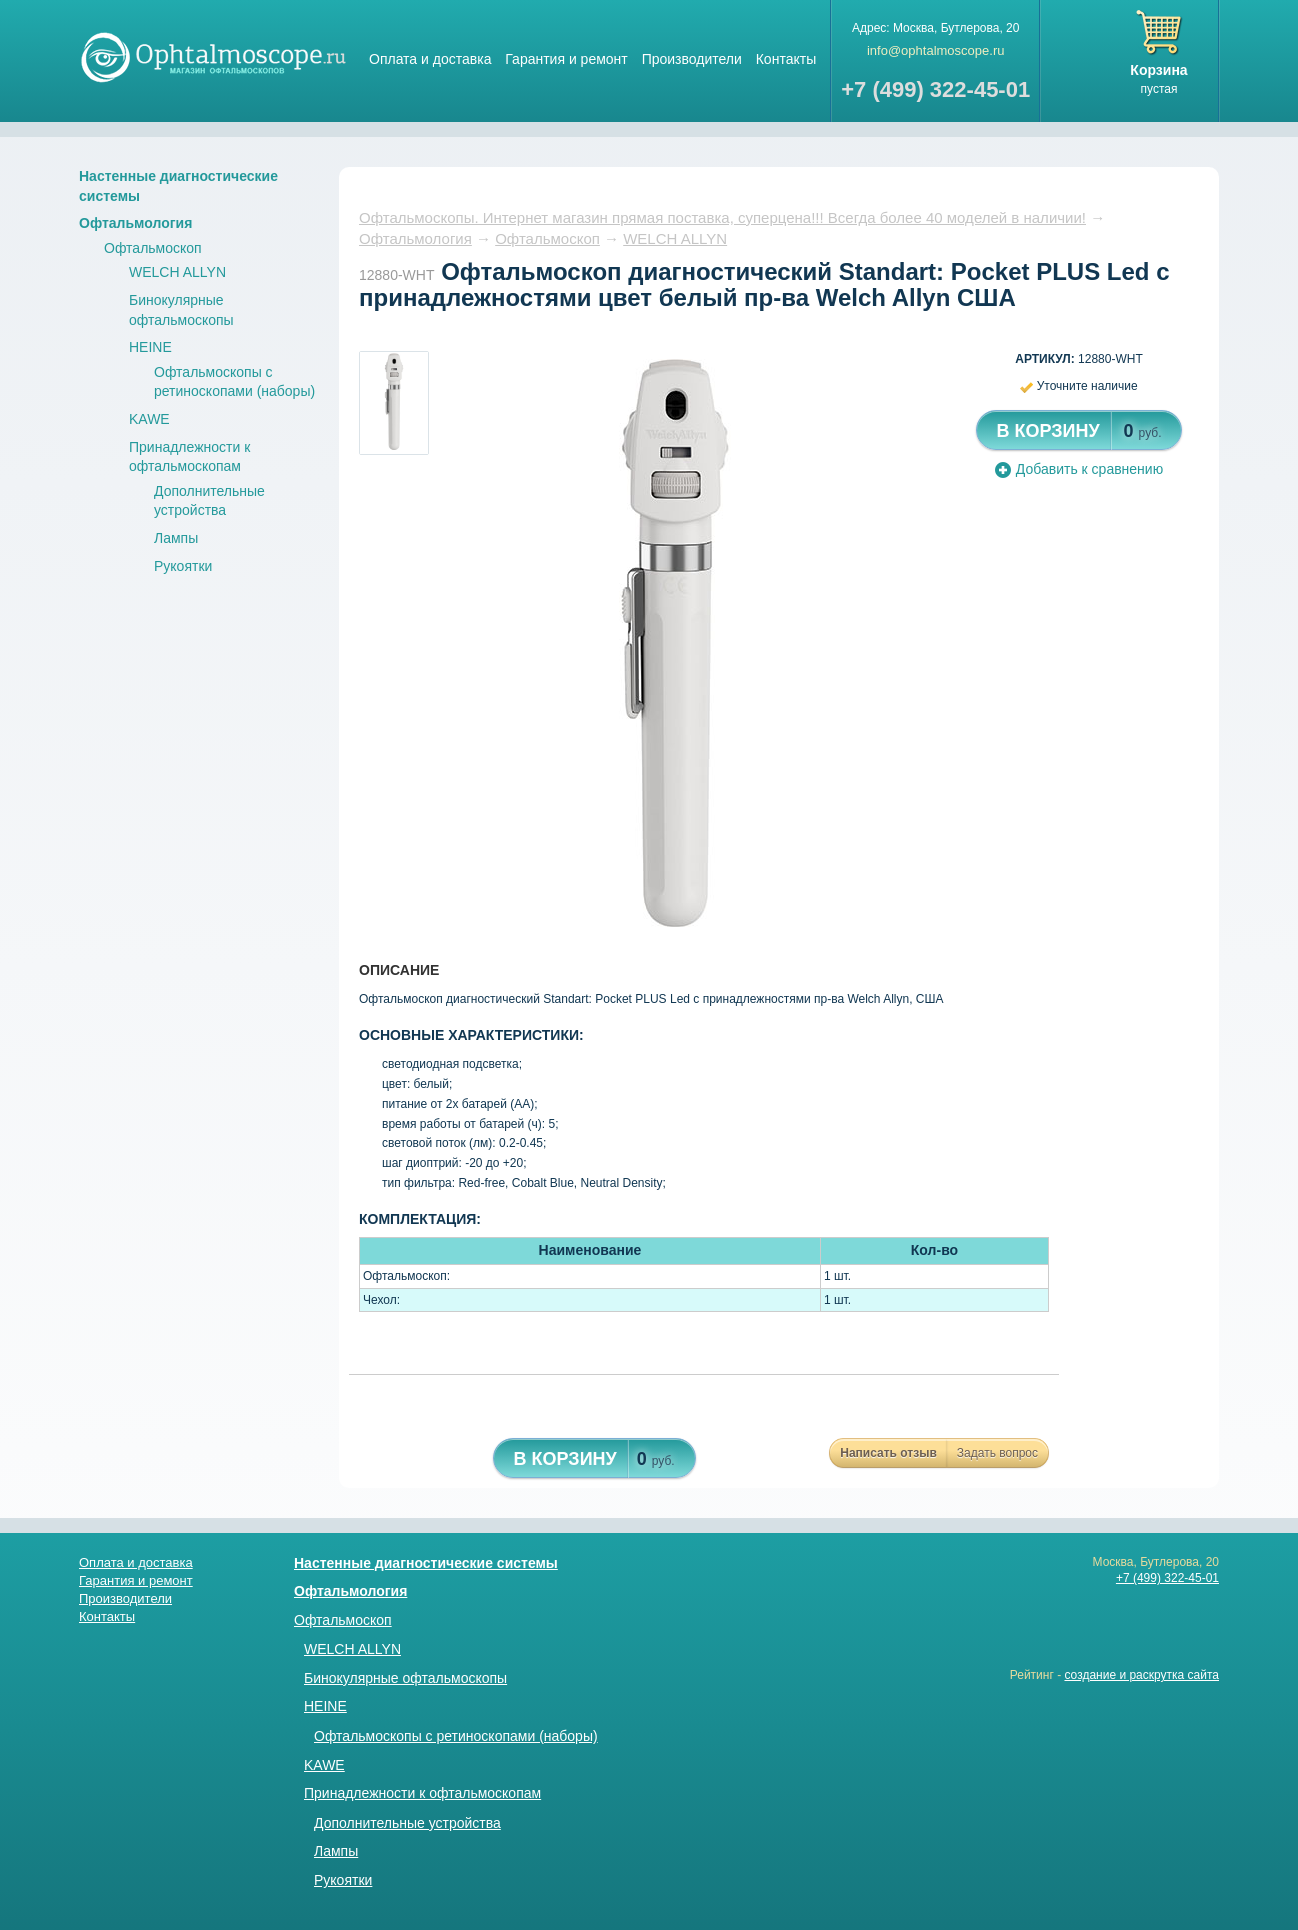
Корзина (1158, 70)
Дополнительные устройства (407, 1823)
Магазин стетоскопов (214, 56)
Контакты (786, 59)
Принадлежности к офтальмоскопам (422, 1793)
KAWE (149, 419)
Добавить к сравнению (1079, 469)
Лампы (176, 538)
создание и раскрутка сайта (1141, 1675)
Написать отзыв (888, 1453)
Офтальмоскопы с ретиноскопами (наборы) (456, 1736)
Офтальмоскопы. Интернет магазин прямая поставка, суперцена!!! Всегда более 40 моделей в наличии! (722, 217)
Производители (692, 59)
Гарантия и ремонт (566, 59)
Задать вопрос (997, 1453)
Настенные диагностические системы (426, 1563)
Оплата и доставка (430, 59)
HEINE (150, 347)
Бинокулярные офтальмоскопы (405, 1678)
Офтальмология (135, 223)
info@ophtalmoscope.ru (936, 50)
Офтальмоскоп (153, 248)
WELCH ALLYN (177, 272)
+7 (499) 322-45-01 (1167, 1578)
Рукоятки (183, 566)
